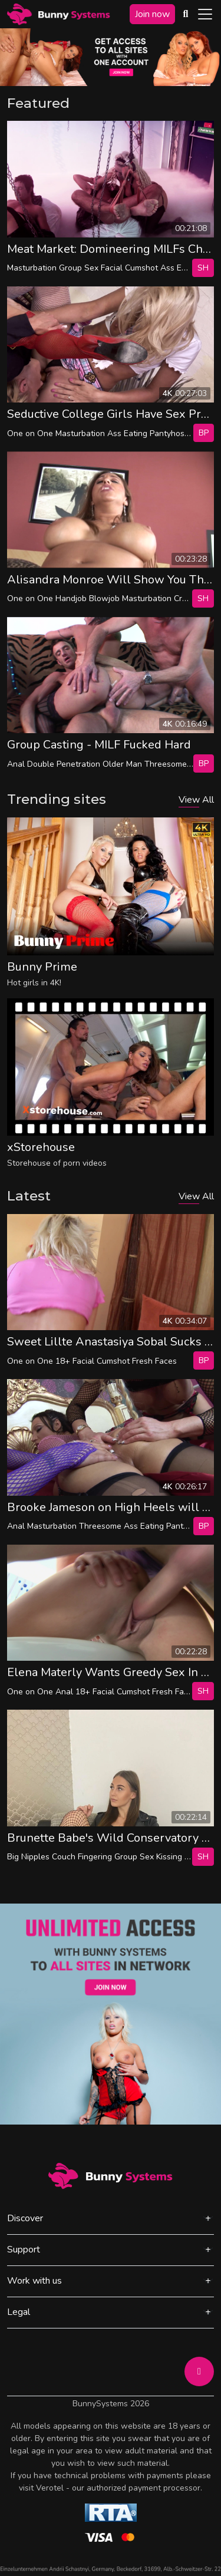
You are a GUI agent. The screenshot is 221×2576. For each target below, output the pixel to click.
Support (23, 2249)
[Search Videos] (185, 14)
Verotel (50, 2487)
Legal (18, 2311)
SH (203, 267)
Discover (25, 2218)
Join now (152, 14)
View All (196, 799)
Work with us (34, 2280)
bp (204, 432)
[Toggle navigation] (205, 14)
